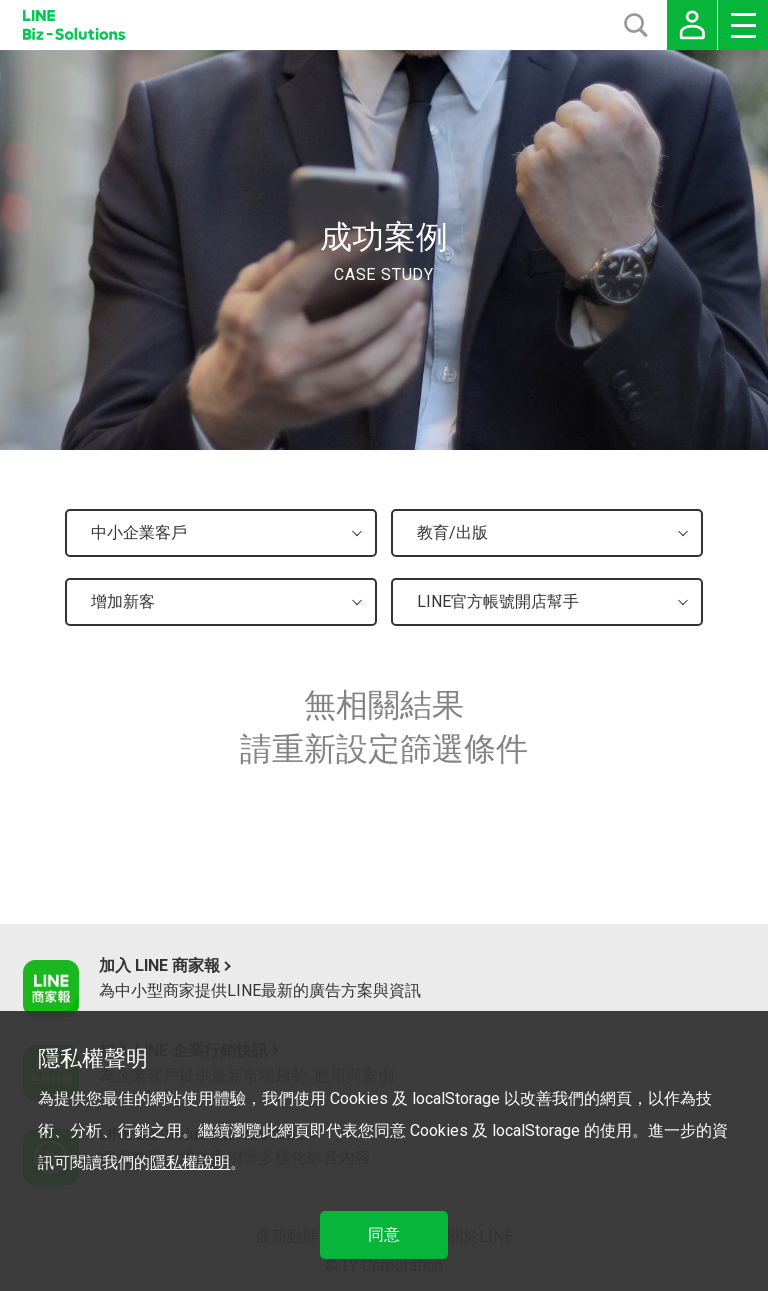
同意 (384, 1234)
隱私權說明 (190, 1162)
